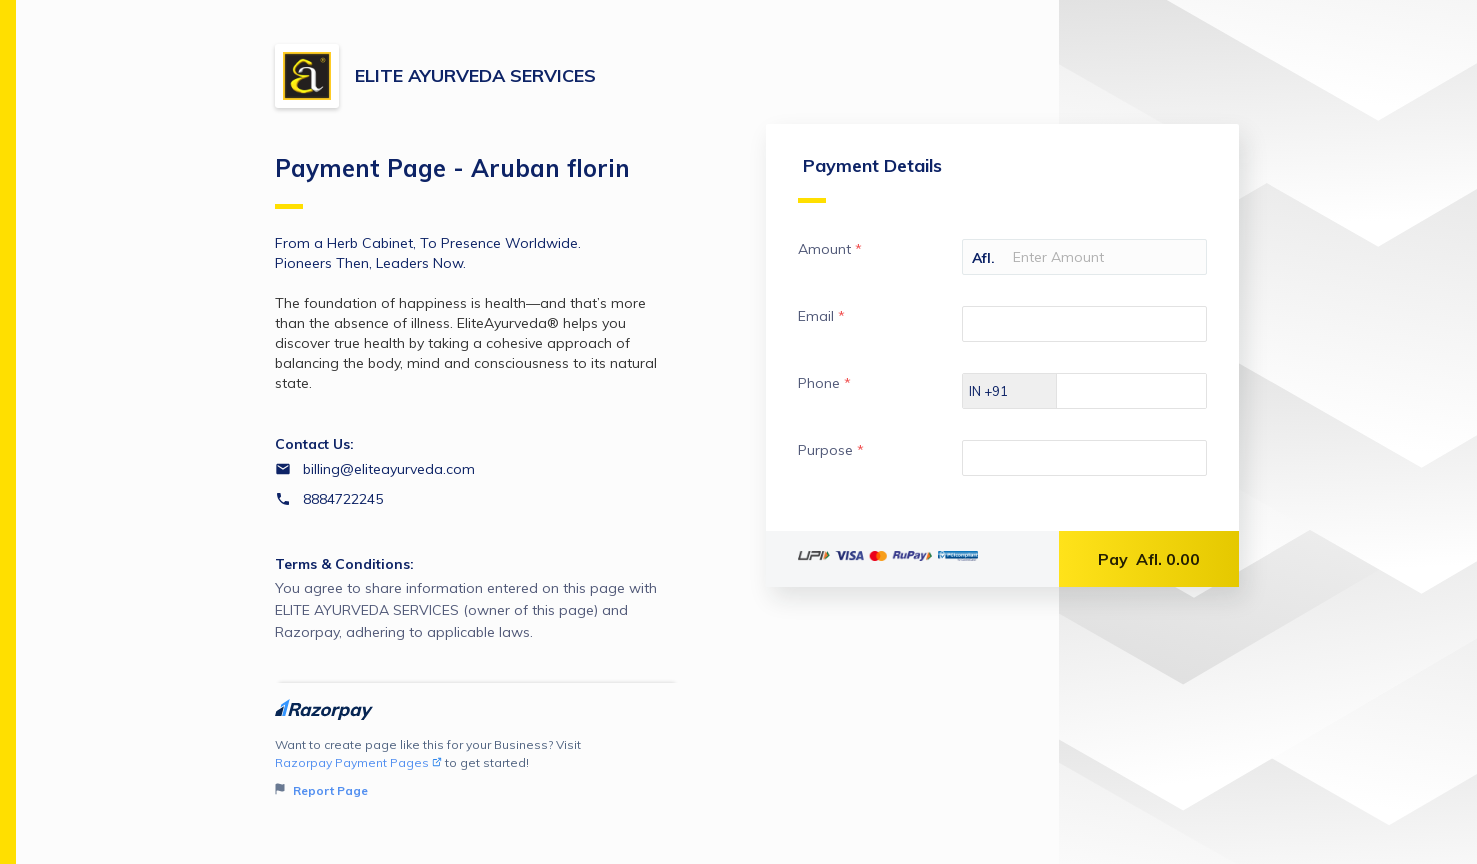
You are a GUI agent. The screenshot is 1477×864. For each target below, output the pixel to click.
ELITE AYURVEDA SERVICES (475, 75)
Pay (1149, 565)
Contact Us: (314, 444)
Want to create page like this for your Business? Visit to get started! (477, 768)
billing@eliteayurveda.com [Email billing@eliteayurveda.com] (389, 469)
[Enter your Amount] (1081, 263)
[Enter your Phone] (1145, 397)
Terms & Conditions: (344, 564)
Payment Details (863, 184)
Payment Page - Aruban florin (452, 181)
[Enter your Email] (1081, 330)
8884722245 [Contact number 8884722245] (343, 499)
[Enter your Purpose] (1081, 464)
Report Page (321, 790)
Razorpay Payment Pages (358, 762)
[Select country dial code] (1003, 397)
